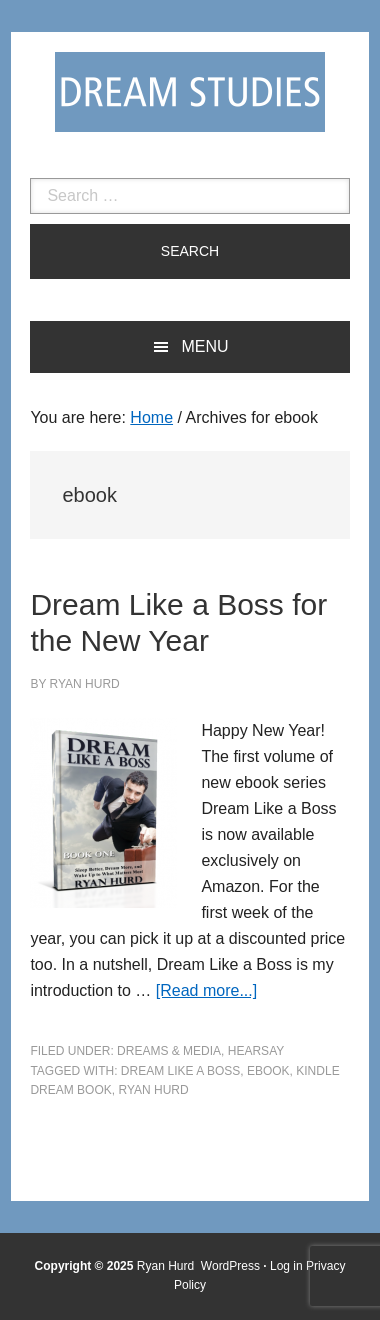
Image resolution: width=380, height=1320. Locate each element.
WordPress (230, 1266)
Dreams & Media (169, 1051)
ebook (268, 1071)
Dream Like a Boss (180, 1071)
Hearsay (256, 1051)
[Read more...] (206, 990)
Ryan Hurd (167, 1266)
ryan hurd (153, 1090)
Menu (204, 346)
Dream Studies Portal (190, 92)
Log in (286, 1266)
